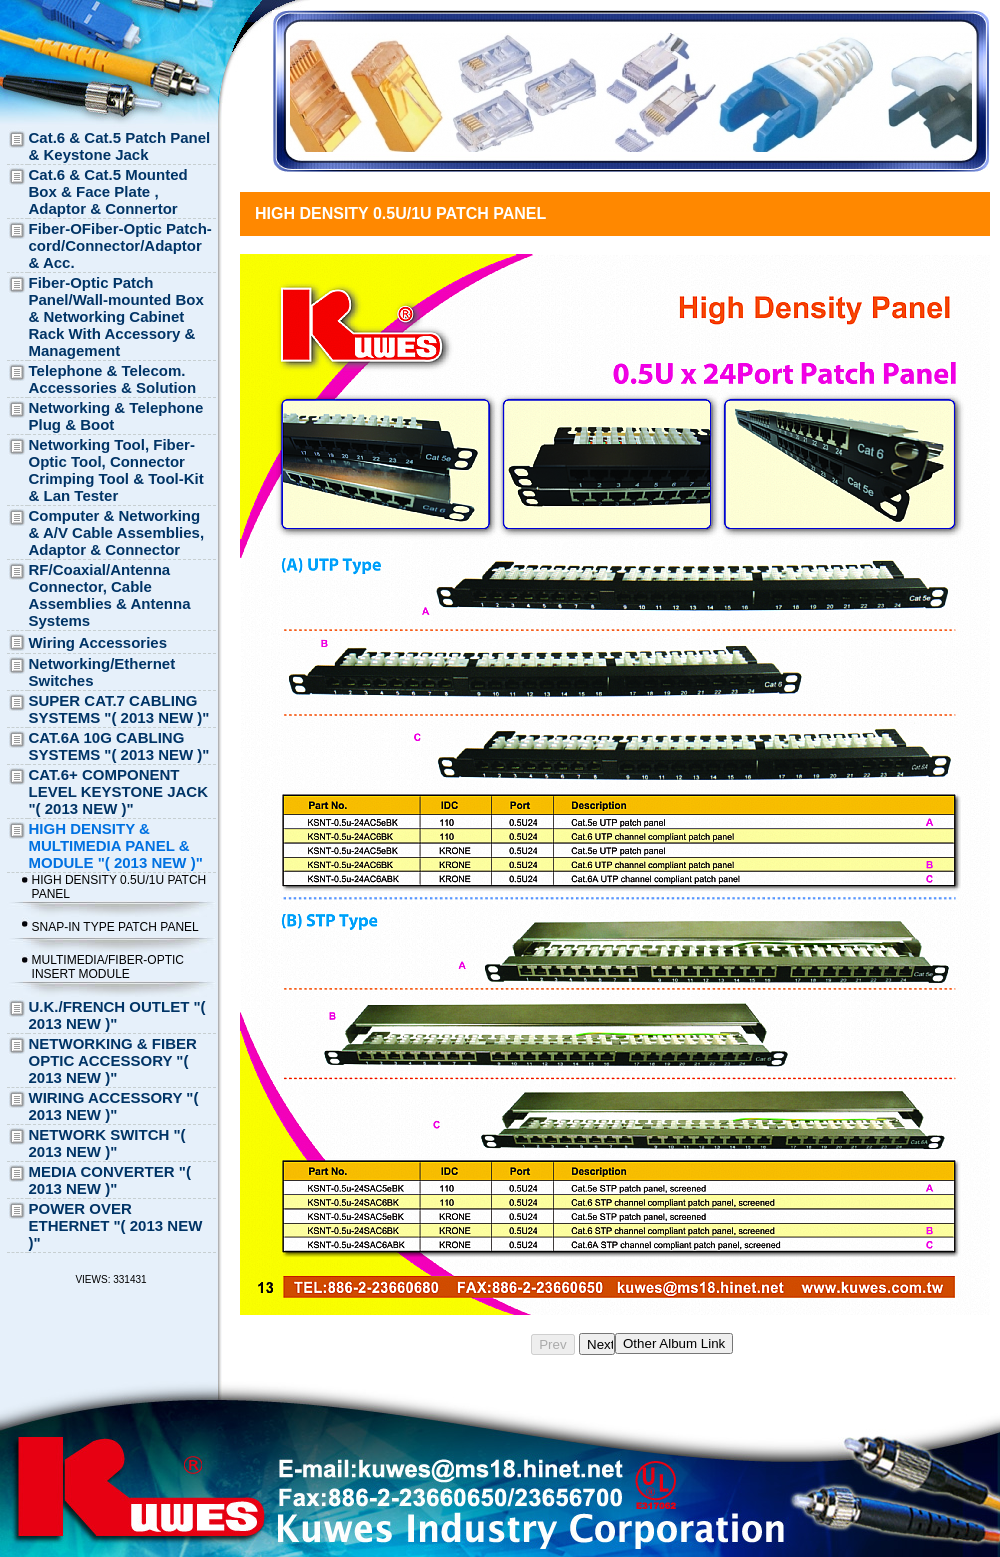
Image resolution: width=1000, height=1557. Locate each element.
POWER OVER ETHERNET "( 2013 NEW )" (116, 1225)
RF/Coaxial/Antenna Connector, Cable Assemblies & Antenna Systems (110, 595)
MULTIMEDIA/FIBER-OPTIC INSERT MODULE (108, 967)
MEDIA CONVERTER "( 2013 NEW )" (110, 1180)
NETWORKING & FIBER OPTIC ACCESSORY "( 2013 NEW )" (113, 1060)
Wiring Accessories (98, 642)
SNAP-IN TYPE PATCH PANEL (115, 927)
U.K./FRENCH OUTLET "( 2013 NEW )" (117, 1015)
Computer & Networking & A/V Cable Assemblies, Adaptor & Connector (117, 532)
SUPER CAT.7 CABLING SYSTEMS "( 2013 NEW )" (119, 709)
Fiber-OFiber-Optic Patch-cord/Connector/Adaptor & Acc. (120, 245)
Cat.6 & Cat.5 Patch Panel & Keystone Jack (120, 146)
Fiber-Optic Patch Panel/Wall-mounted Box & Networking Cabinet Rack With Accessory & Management (116, 316)
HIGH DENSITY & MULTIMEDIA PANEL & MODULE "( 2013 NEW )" (116, 845)
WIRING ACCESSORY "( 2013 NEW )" (114, 1106)
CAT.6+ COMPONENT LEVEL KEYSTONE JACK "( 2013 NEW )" (119, 791)
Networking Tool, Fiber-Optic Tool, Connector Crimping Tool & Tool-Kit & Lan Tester (116, 470)
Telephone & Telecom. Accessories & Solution (113, 379)
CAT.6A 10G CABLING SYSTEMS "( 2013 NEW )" (119, 746)
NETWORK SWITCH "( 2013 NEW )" (107, 1143)
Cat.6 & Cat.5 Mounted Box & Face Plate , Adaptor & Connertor (108, 191)
